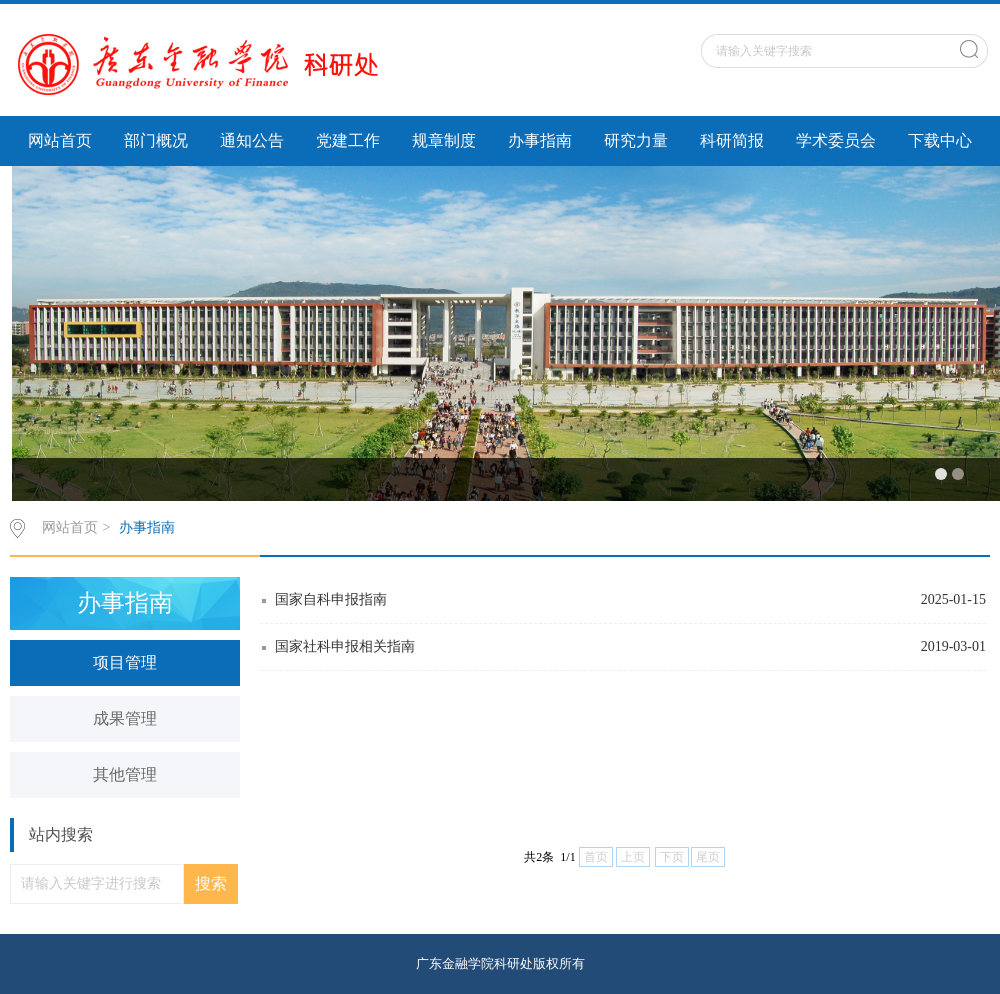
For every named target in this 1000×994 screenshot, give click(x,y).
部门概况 (156, 140)
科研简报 (732, 140)
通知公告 (252, 140)
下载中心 (940, 140)
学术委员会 (836, 140)
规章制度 (444, 140)
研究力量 (636, 140)
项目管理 (125, 662)
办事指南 (540, 140)
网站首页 (60, 140)
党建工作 (348, 140)
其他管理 (125, 774)
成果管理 (125, 718)
